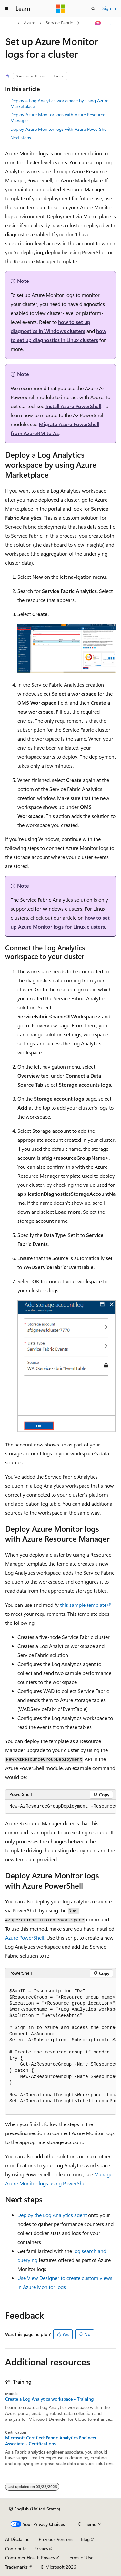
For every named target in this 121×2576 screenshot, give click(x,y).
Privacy (41, 2548)
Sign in (109, 8)
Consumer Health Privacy (30, 2557)
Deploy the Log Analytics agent (52, 2215)
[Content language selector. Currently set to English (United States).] (34, 2509)
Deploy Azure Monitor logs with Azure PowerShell (59, 129)
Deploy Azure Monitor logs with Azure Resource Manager (57, 117)
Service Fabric (59, 23)
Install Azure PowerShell (73, 406)
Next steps (20, 137)
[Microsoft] (60, 8)
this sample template (83, 1604)
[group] (60, 1807)
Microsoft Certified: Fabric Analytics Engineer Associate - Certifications (50, 2440)
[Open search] (93, 8)
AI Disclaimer (18, 2539)
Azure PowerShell (24, 1937)
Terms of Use (80, 2557)
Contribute (15, 2548)
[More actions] (110, 23)
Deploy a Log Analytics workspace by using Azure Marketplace (59, 103)
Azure (29, 23)
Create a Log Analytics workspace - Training (49, 2399)
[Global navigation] (6, 8)
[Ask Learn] (98, 23)
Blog (85, 2539)
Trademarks (16, 2567)
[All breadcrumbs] (10, 23)
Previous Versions (56, 2539)
